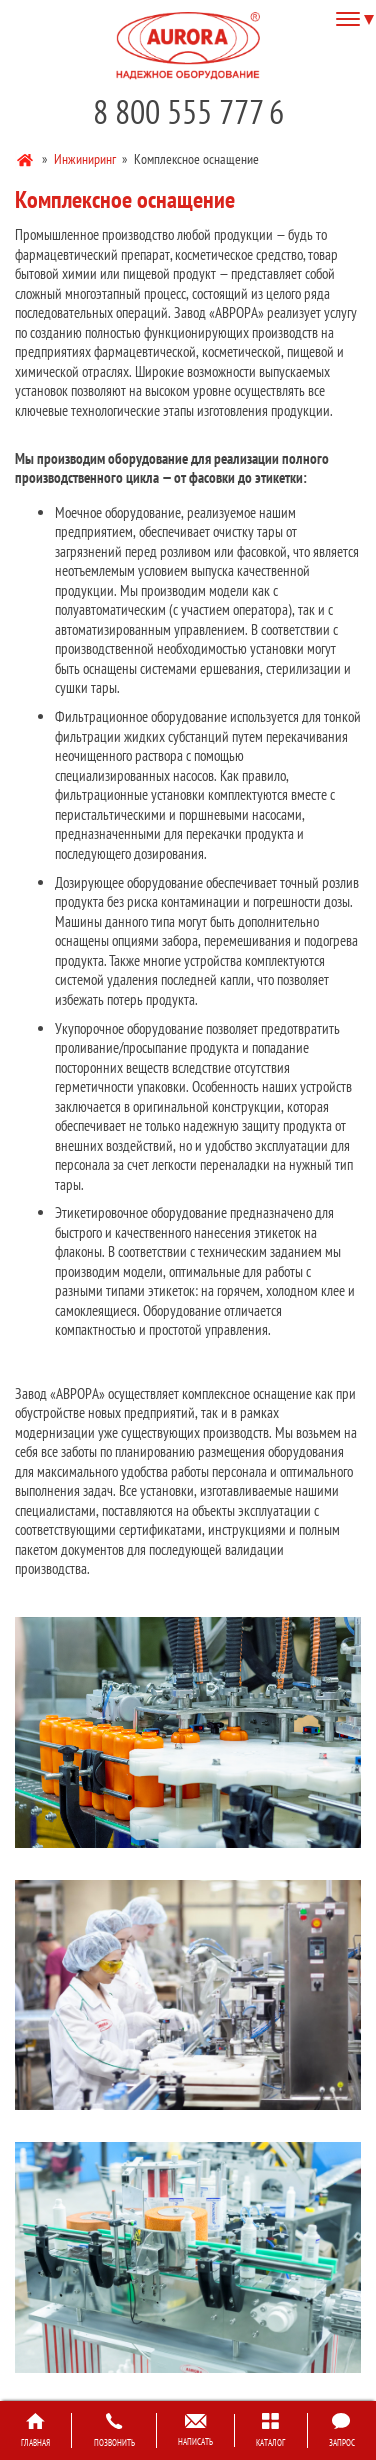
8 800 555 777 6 (188, 111)
